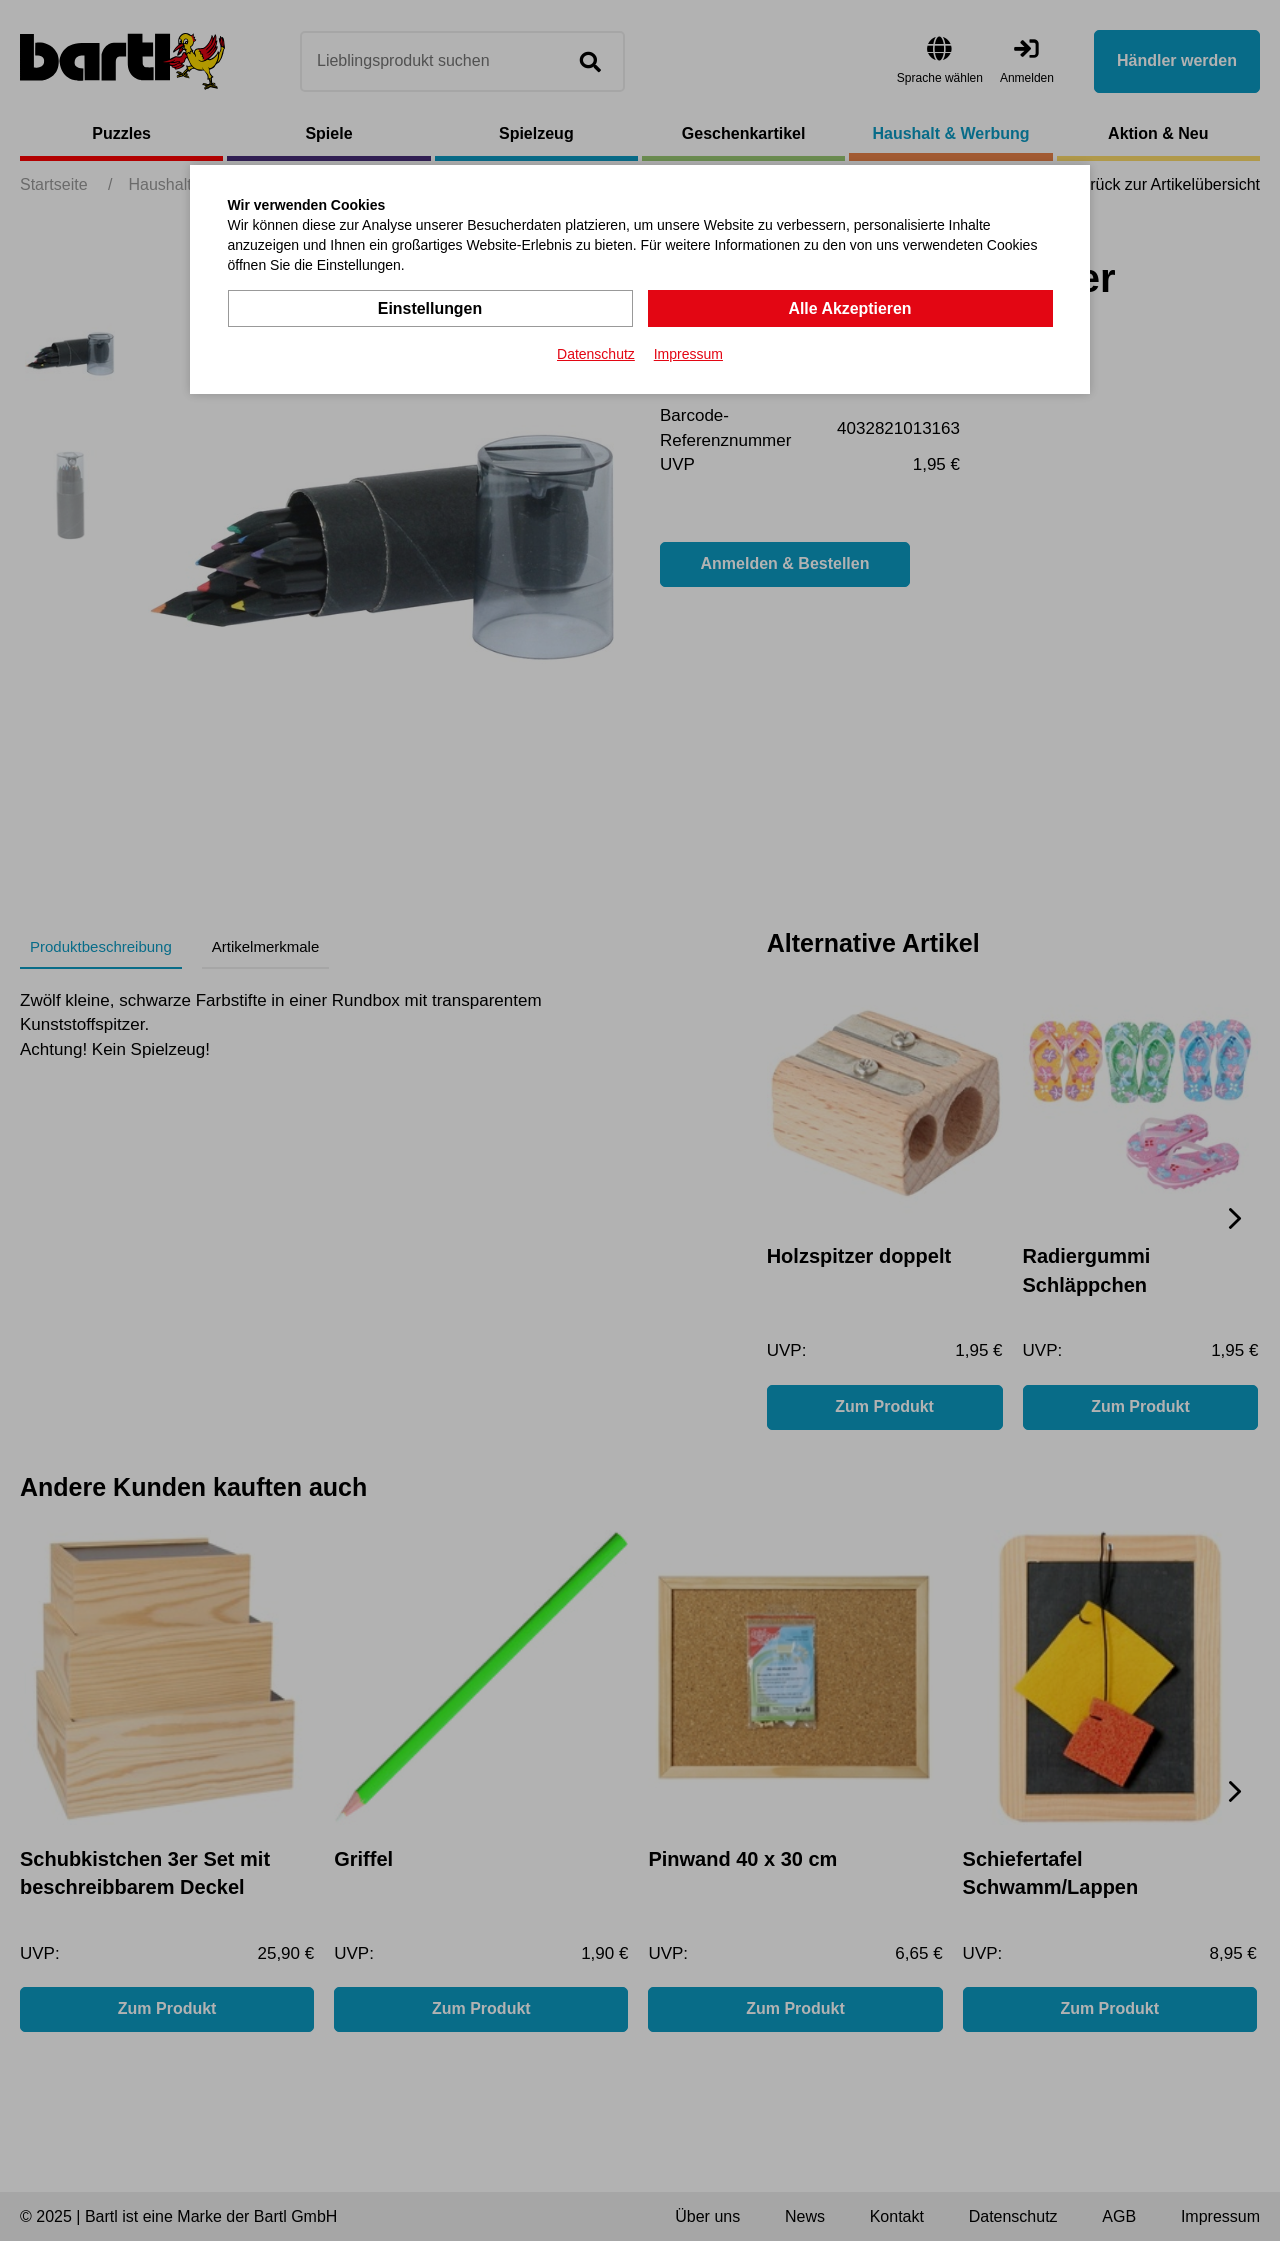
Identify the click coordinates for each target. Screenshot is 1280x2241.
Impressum (688, 354)
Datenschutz (596, 354)
